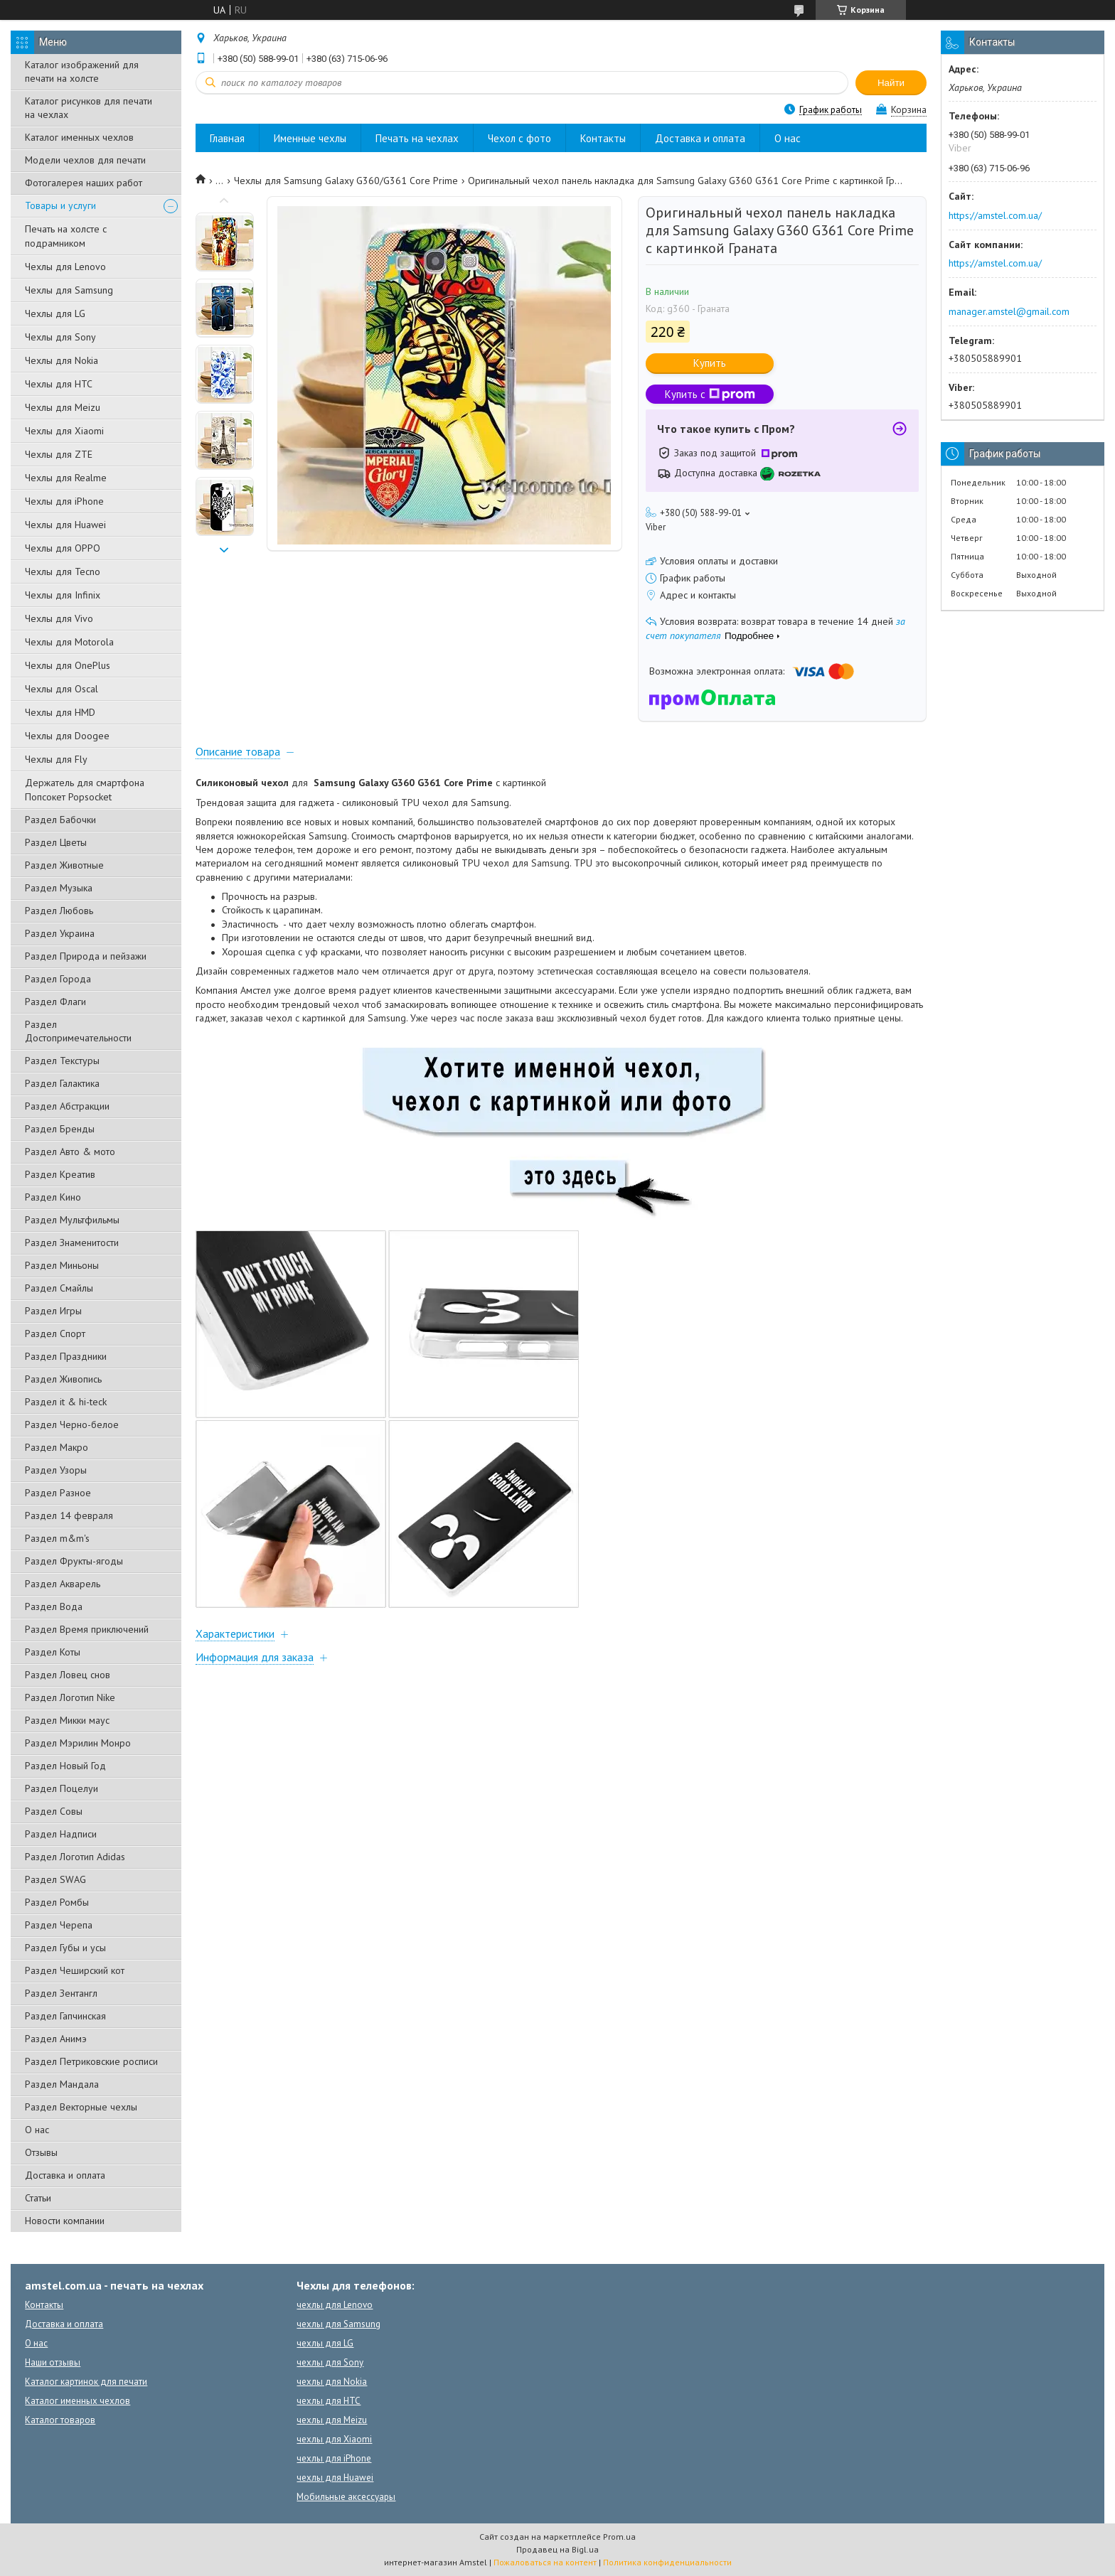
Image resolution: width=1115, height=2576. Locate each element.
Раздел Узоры (56, 1470)
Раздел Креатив (60, 1174)
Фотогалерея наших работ (83, 182)
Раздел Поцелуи (61, 1788)
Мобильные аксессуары (346, 2497)
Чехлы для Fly (56, 759)
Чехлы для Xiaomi (64, 430)
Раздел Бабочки (60, 819)
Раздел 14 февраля (69, 1515)
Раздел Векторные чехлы (81, 2106)
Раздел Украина (60, 933)
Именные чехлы (310, 138)
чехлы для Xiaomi (334, 2439)
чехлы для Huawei (335, 2478)
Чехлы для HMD (60, 712)
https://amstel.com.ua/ (995, 215)
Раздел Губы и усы (65, 1947)
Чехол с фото (519, 138)
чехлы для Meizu (332, 2420)
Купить (709, 363)
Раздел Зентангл (61, 1993)
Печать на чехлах (417, 138)
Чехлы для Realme (66, 477)
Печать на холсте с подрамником (66, 235)
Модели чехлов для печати (85, 160)
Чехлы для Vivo (59, 618)
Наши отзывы (52, 2362)
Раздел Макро (56, 1447)
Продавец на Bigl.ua (557, 2549)
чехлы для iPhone (334, 2458)
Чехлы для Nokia (61, 360)
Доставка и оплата (65, 2175)
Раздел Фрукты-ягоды (74, 1561)
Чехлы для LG (55, 313)
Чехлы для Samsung (69, 290)
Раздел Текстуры (62, 1060)
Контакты (603, 138)
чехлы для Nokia (332, 2382)
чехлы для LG (325, 2343)
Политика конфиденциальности (667, 2562)
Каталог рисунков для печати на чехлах (88, 108)
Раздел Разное (58, 1492)
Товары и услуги (60, 205)
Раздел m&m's (57, 1538)
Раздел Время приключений (87, 1629)
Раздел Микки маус (67, 1720)
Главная (227, 138)
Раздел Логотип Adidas (75, 1856)
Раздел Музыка (58, 887)
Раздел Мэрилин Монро (78, 1743)
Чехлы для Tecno (62, 571)
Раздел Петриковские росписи (91, 2061)
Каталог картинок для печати (86, 2382)
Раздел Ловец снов (67, 1674)
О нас (37, 2129)
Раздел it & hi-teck (66, 1401)
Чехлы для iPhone (64, 501)
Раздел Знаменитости (72, 1242)
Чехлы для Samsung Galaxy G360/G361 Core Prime (346, 180)
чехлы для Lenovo (335, 2305)
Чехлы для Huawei (65, 524)
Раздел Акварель (62, 1583)
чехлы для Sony (330, 2362)
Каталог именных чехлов (79, 137)
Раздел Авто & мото (70, 1151)
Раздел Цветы (56, 842)
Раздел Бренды (60, 1128)
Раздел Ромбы (57, 1902)
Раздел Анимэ (56, 2038)
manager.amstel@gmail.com (1009, 311)
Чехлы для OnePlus (67, 665)
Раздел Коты (52, 1652)
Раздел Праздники (66, 1356)
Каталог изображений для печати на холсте (82, 71)
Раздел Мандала (62, 2084)
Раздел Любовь (59, 910)
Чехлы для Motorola (69, 641)
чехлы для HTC (329, 2401)
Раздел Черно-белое (72, 1424)
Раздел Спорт (55, 1333)
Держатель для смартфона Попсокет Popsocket (84, 789)
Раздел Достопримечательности (78, 1031)
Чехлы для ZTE (58, 454)
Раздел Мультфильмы (72, 1219)
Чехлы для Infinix (62, 595)
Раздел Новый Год (65, 1765)
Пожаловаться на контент (545, 2562)
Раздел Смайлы (59, 1288)
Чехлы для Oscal (61, 688)
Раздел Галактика (62, 1083)
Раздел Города (58, 978)
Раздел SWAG (55, 1879)
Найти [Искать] (891, 82)
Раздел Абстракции (67, 1106)
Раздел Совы (53, 1811)
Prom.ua (619, 2536)
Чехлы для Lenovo (65, 266)
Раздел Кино (53, 1197)
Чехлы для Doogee (67, 735)
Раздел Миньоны (62, 1265)
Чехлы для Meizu (62, 407)
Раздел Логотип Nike (70, 1697)
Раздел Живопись (63, 1379)
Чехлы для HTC (58, 383)
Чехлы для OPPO (62, 548)
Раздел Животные (64, 865)
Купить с (710, 394)
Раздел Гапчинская (65, 2015)
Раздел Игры (53, 1310)
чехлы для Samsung (338, 2324)
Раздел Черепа (58, 1924)
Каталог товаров (60, 2420)
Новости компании (65, 2220)
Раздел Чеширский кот (74, 1970)
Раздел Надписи (61, 1834)
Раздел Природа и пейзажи (85, 956)
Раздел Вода (53, 1606)
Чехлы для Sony (60, 337)
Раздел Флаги (55, 1001)
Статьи (38, 2197)
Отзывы (41, 2152)
